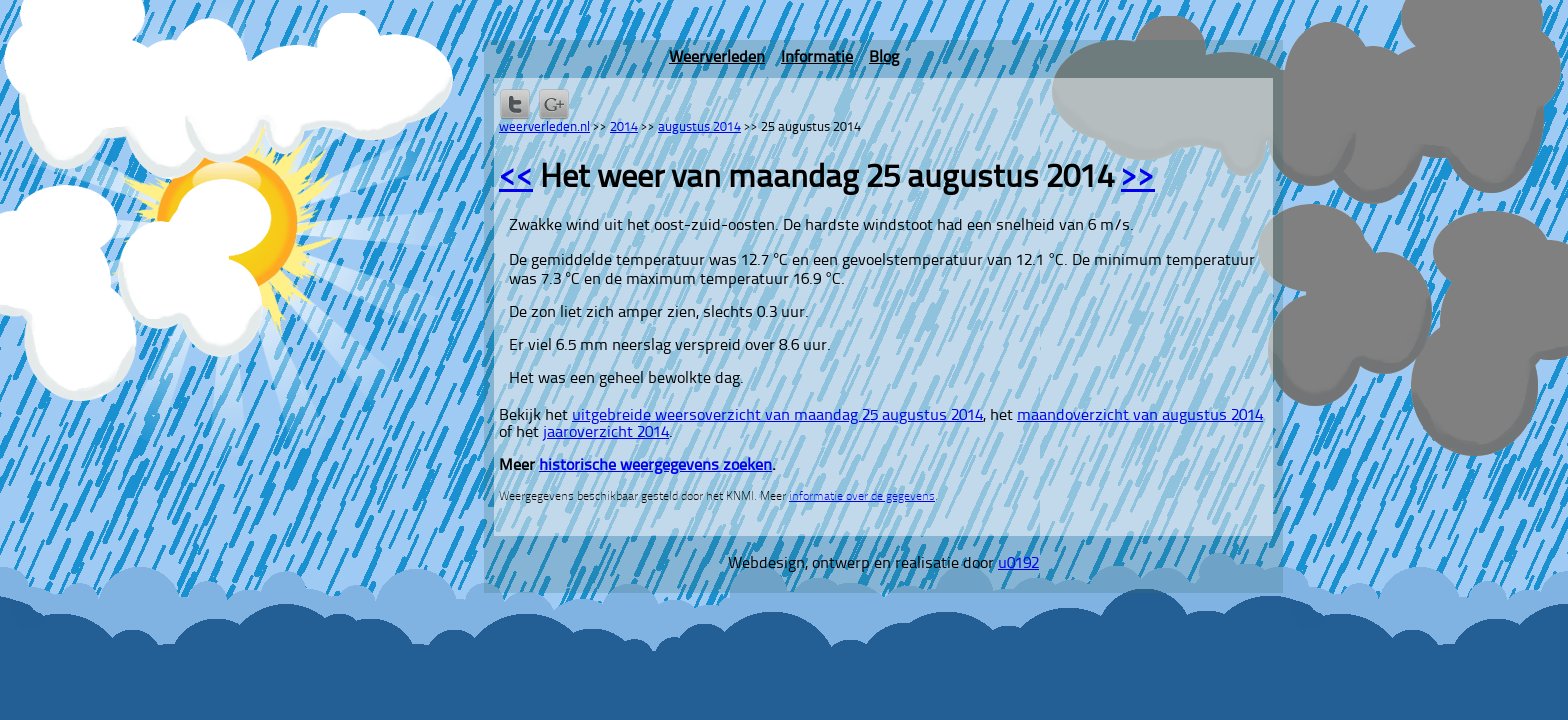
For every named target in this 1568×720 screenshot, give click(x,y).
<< (516, 179)
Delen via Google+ (554, 104)
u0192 (1018, 564)
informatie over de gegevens (862, 497)
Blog (884, 58)
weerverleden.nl (544, 127)
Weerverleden (717, 58)
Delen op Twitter (515, 104)
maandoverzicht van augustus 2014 (1140, 416)
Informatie (817, 58)
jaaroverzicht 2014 (606, 433)
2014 (624, 127)
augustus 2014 (699, 127)
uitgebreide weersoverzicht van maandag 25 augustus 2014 (777, 416)
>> (1138, 179)
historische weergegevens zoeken (655, 466)
